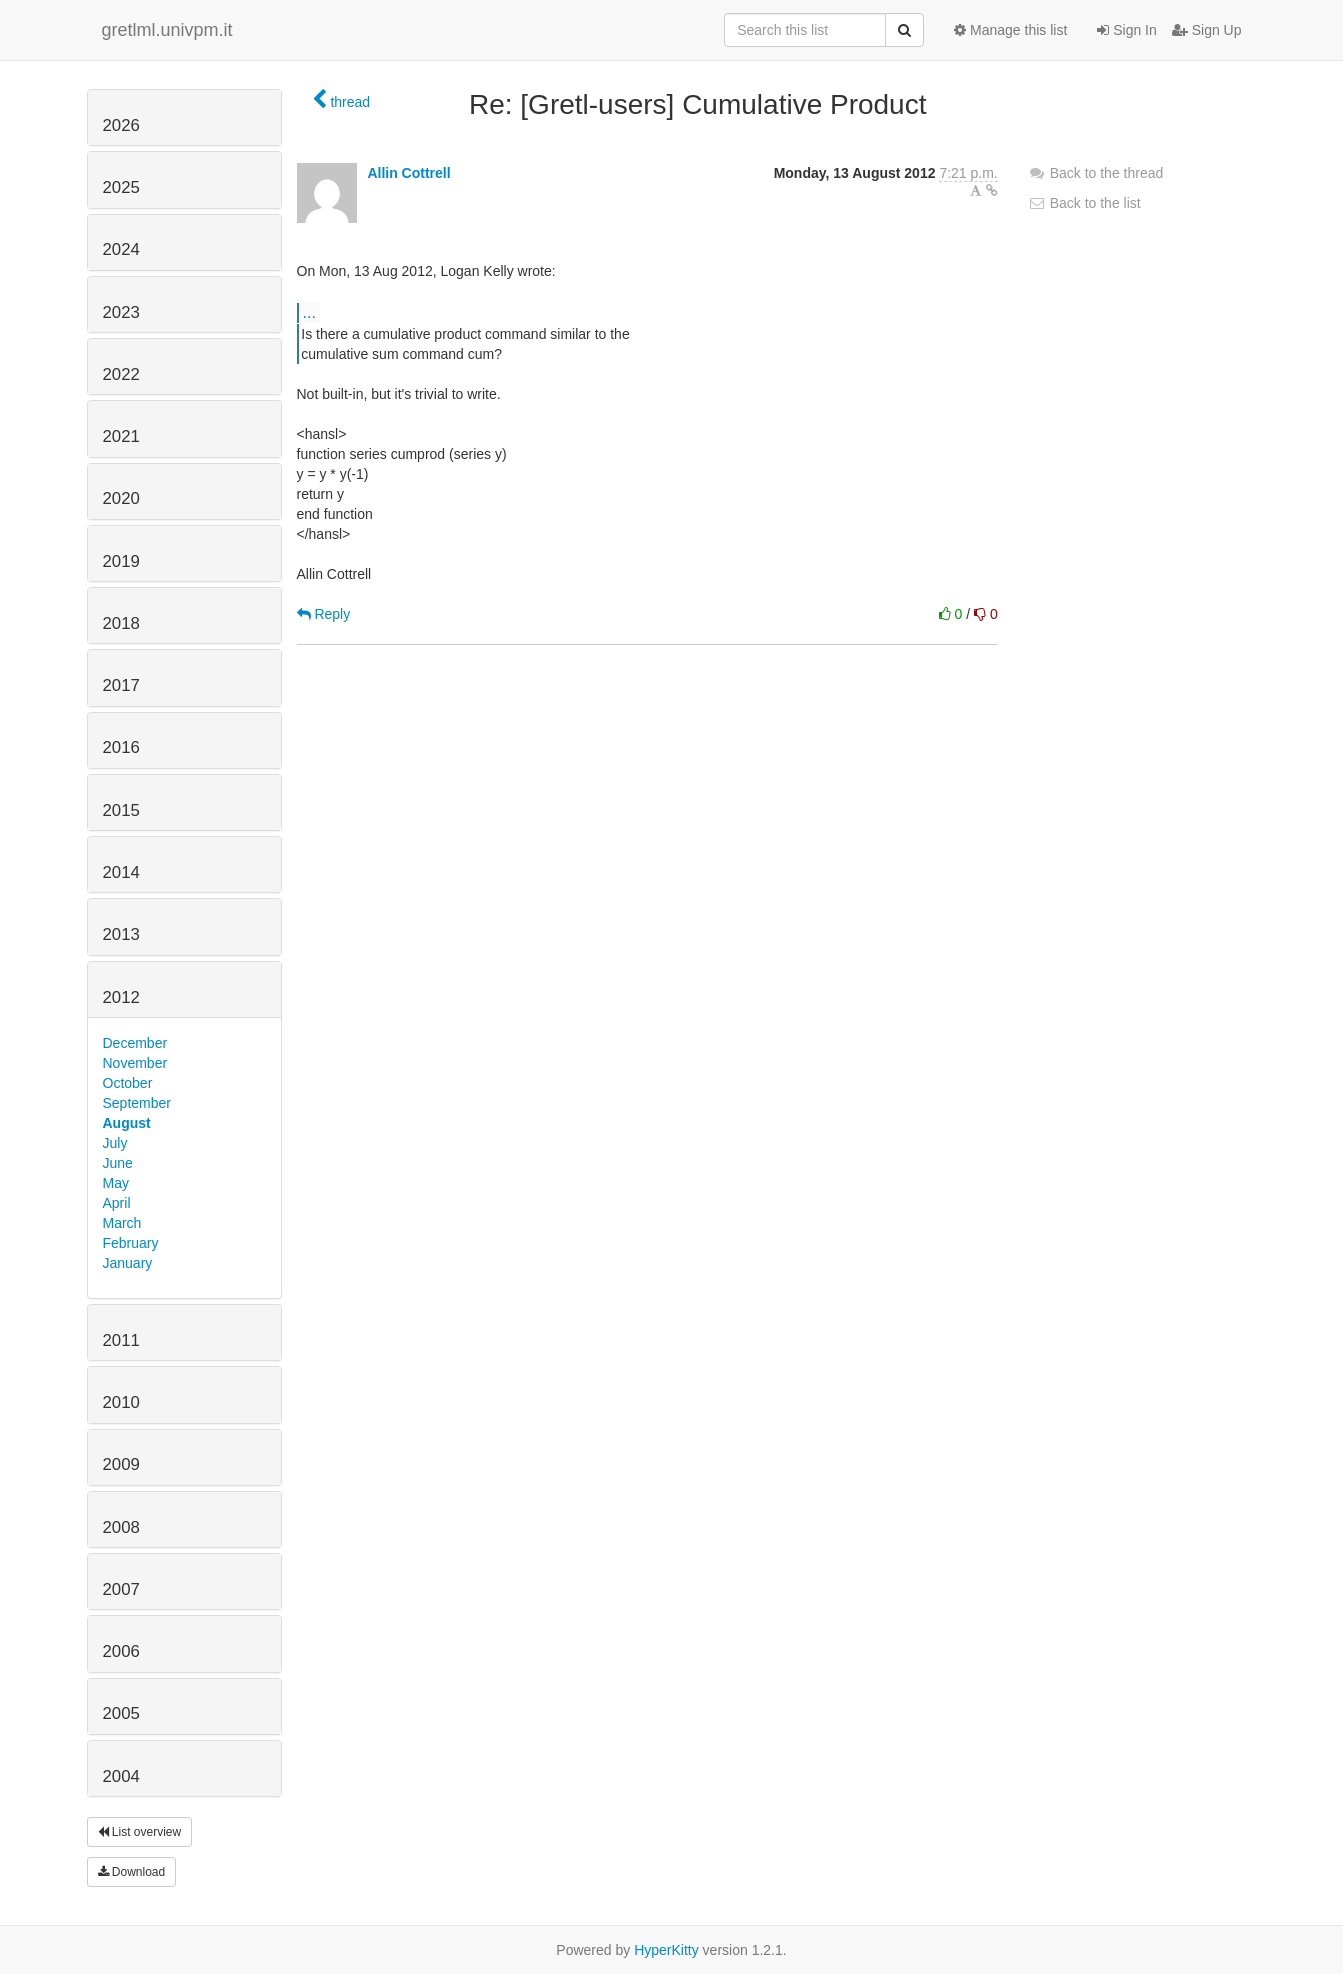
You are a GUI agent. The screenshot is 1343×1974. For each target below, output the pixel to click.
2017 (121, 685)
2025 (121, 187)
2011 (121, 1340)
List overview (140, 1832)
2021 (121, 436)
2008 (121, 1527)
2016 (121, 747)
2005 (121, 1713)
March (122, 1223)
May (116, 1183)
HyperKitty (666, 1950)
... (309, 312)
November (135, 1063)
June (118, 1163)
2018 (121, 623)
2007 (121, 1589)
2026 (121, 125)
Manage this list (1010, 30)
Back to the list (1084, 203)
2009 (121, 1464)
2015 (121, 810)
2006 (121, 1651)
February (131, 1243)
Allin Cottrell (408, 173)
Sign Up (1207, 30)
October (128, 1083)
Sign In (1126, 30)
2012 (121, 997)
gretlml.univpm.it (167, 30)
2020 (121, 498)
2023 (121, 312)
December (135, 1043)
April (117, 1203)
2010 (121, 1402)
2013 (121, 934)
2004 (121, 1776)
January (128, 1263)
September (137, 1103)
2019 (121, 561)
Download (132, 1872)
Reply (324, 614)
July (115, 1143)
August (127, 1123)
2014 (121, 872)
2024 (121, 249)
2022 (121, 374)
